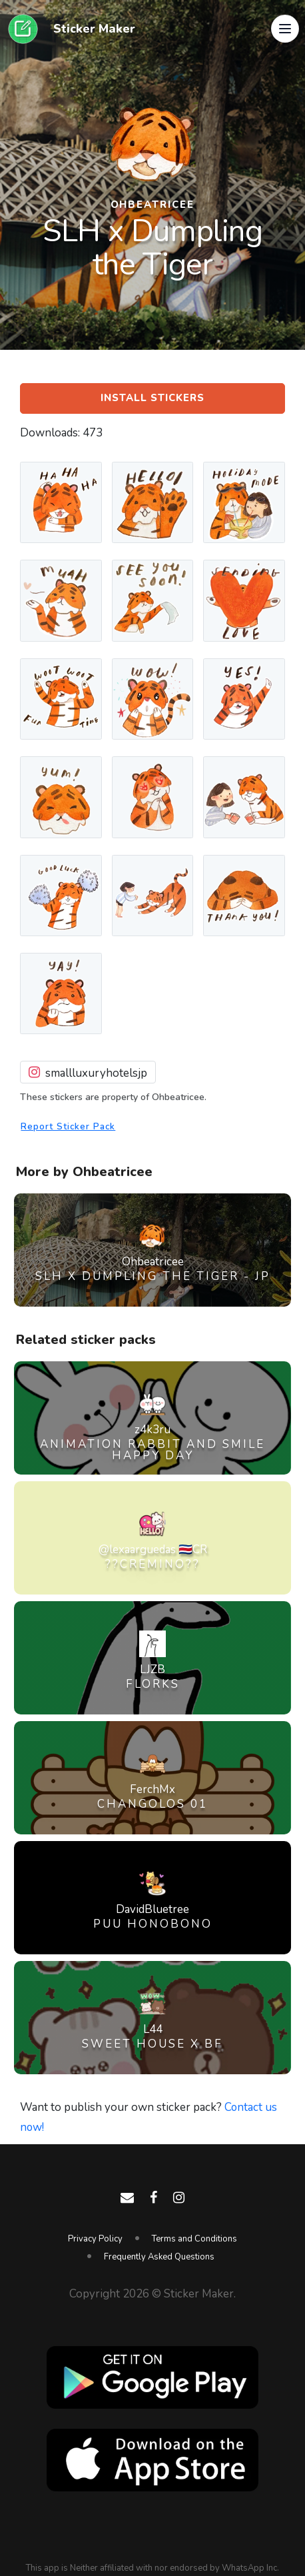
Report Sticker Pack (68, 1126)
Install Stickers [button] (152, 398)
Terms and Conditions (194, 2239)
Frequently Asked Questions (159, 2257)
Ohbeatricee (153, 204)
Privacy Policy (95, 2239)
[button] (285, 29)
